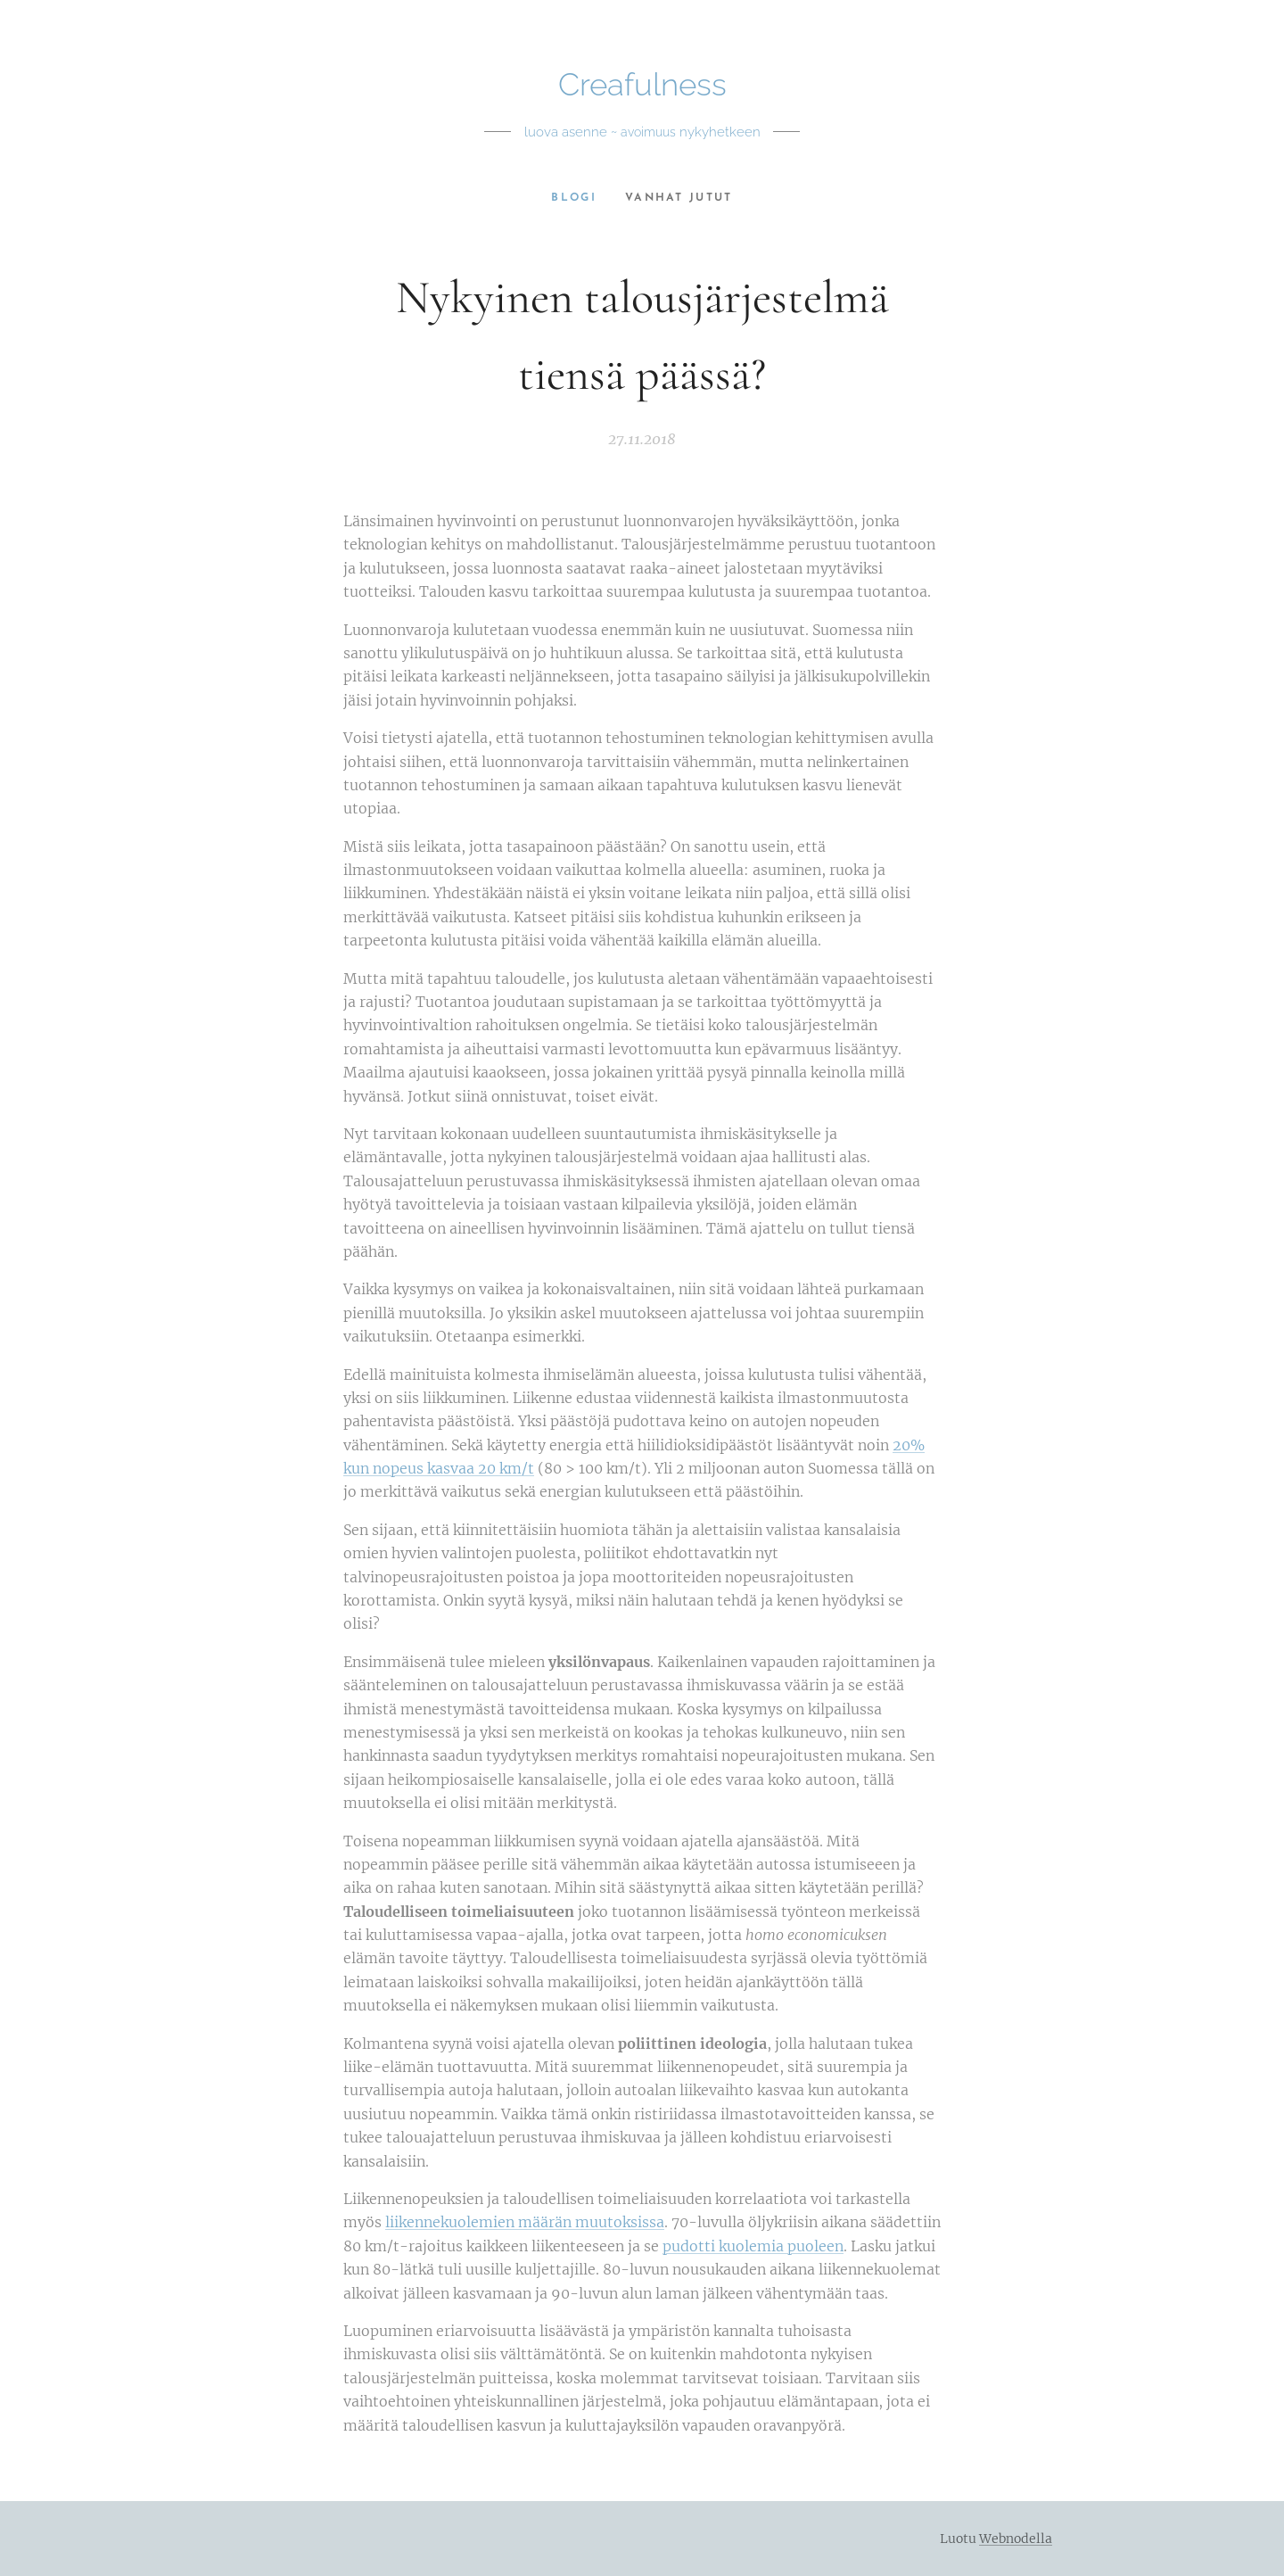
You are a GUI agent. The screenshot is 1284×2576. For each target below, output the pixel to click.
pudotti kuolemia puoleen (753, 2246)
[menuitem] (577, 198)
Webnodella (1015, 2539)
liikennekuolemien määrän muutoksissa (524, 2222)
